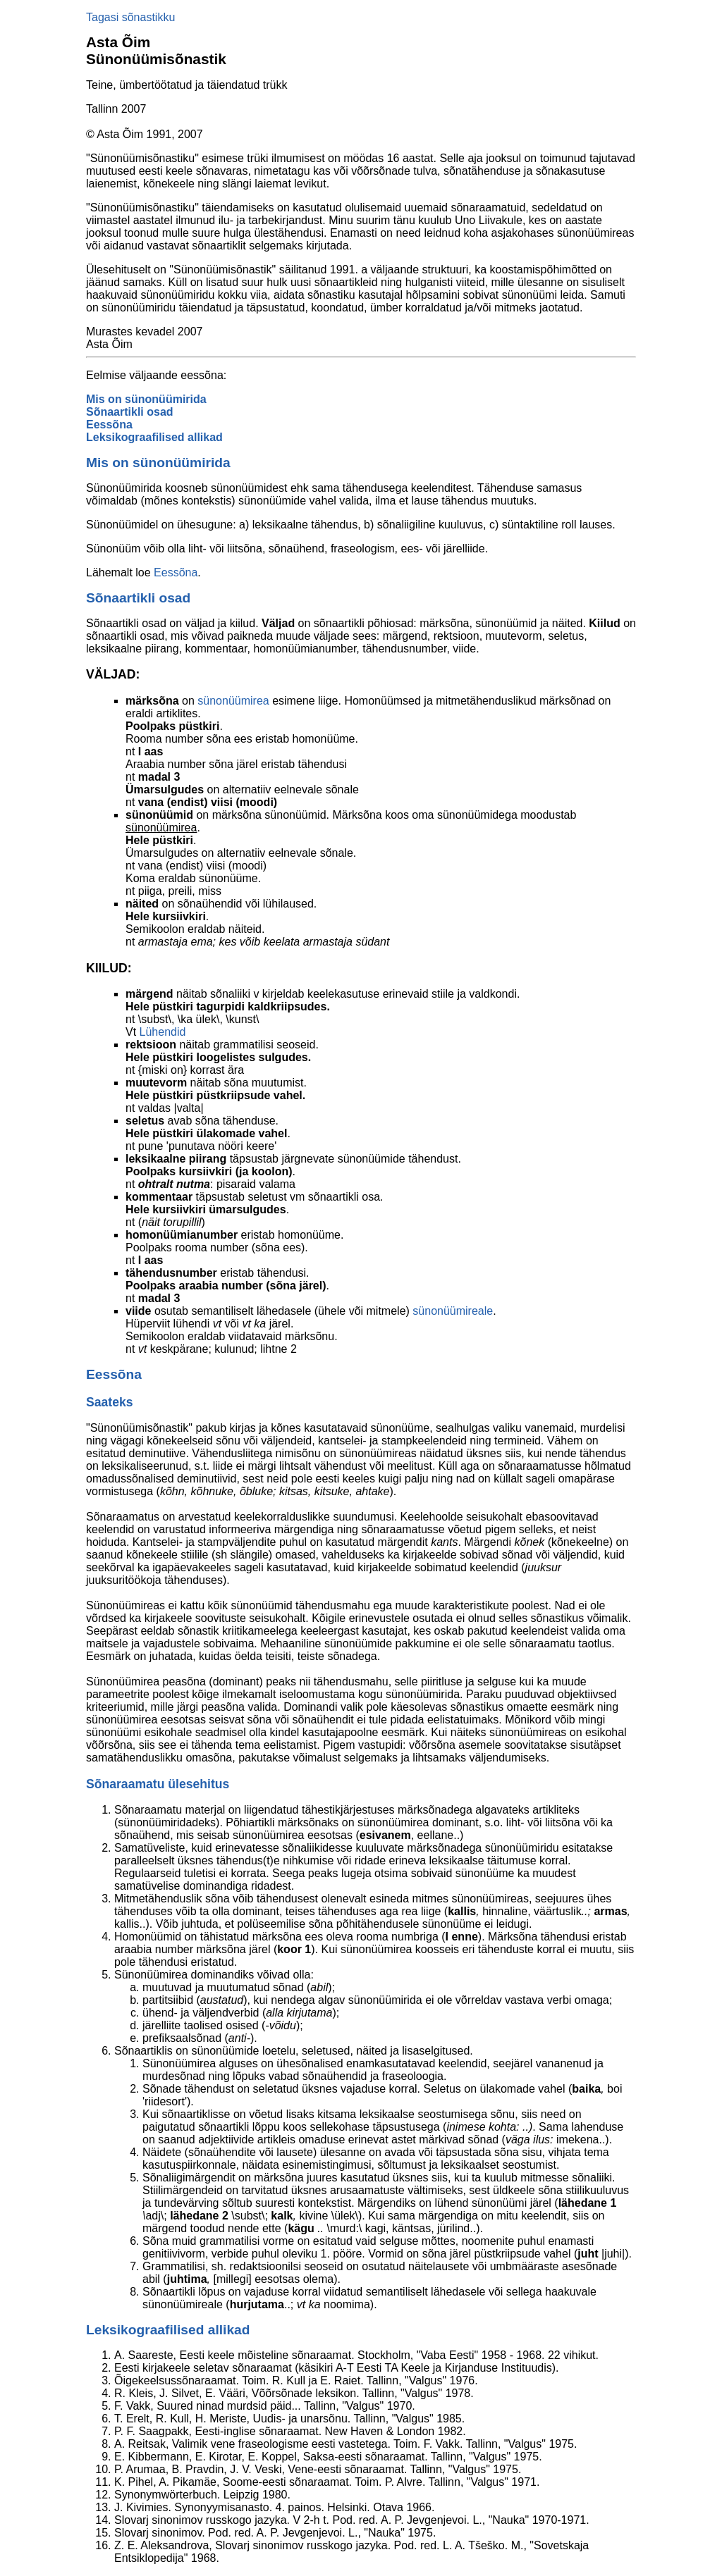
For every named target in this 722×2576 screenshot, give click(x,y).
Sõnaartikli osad (129, 412)
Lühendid (163, 1032)
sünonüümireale (452, 1311)
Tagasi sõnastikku (130, 17)
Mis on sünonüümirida (146, 399)
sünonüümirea (233, 701)
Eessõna (109, 425)
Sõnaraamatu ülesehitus (157, 1784)
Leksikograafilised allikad (154, 437)
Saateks (109, 1402)
